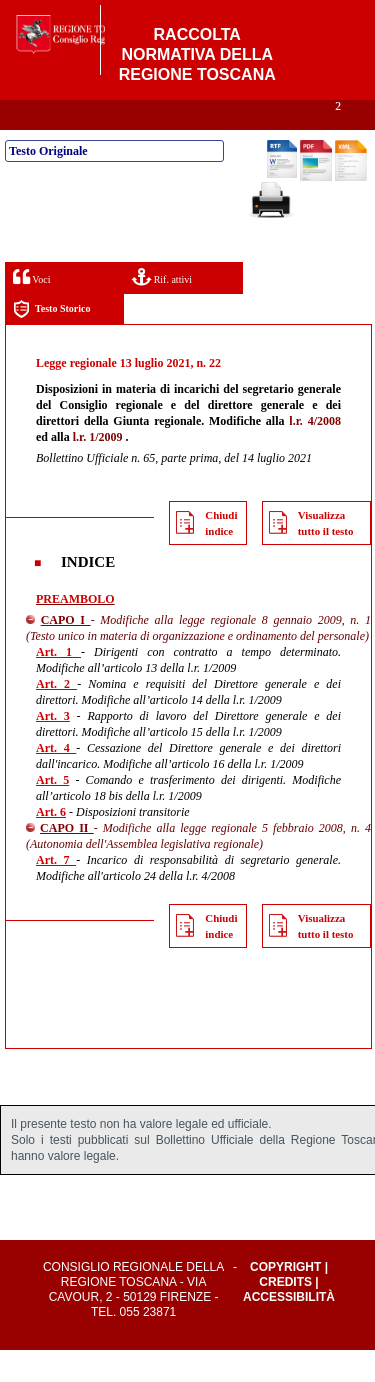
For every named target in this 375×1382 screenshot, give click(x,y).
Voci (31, 308)
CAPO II (67, 860)
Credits (285, 1314)
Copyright (285, 1299)
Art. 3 (53, 748)
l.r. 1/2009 (98, 469)
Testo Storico (51, 341)
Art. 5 (52, 812)
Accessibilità (289, 1329)
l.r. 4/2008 (315, 453)
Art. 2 (56, 716)
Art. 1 (58, 684)
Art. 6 (51, 844)
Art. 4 (56, 780)
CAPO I (66, 652)
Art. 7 (56, 892)
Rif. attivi (162, 308)
